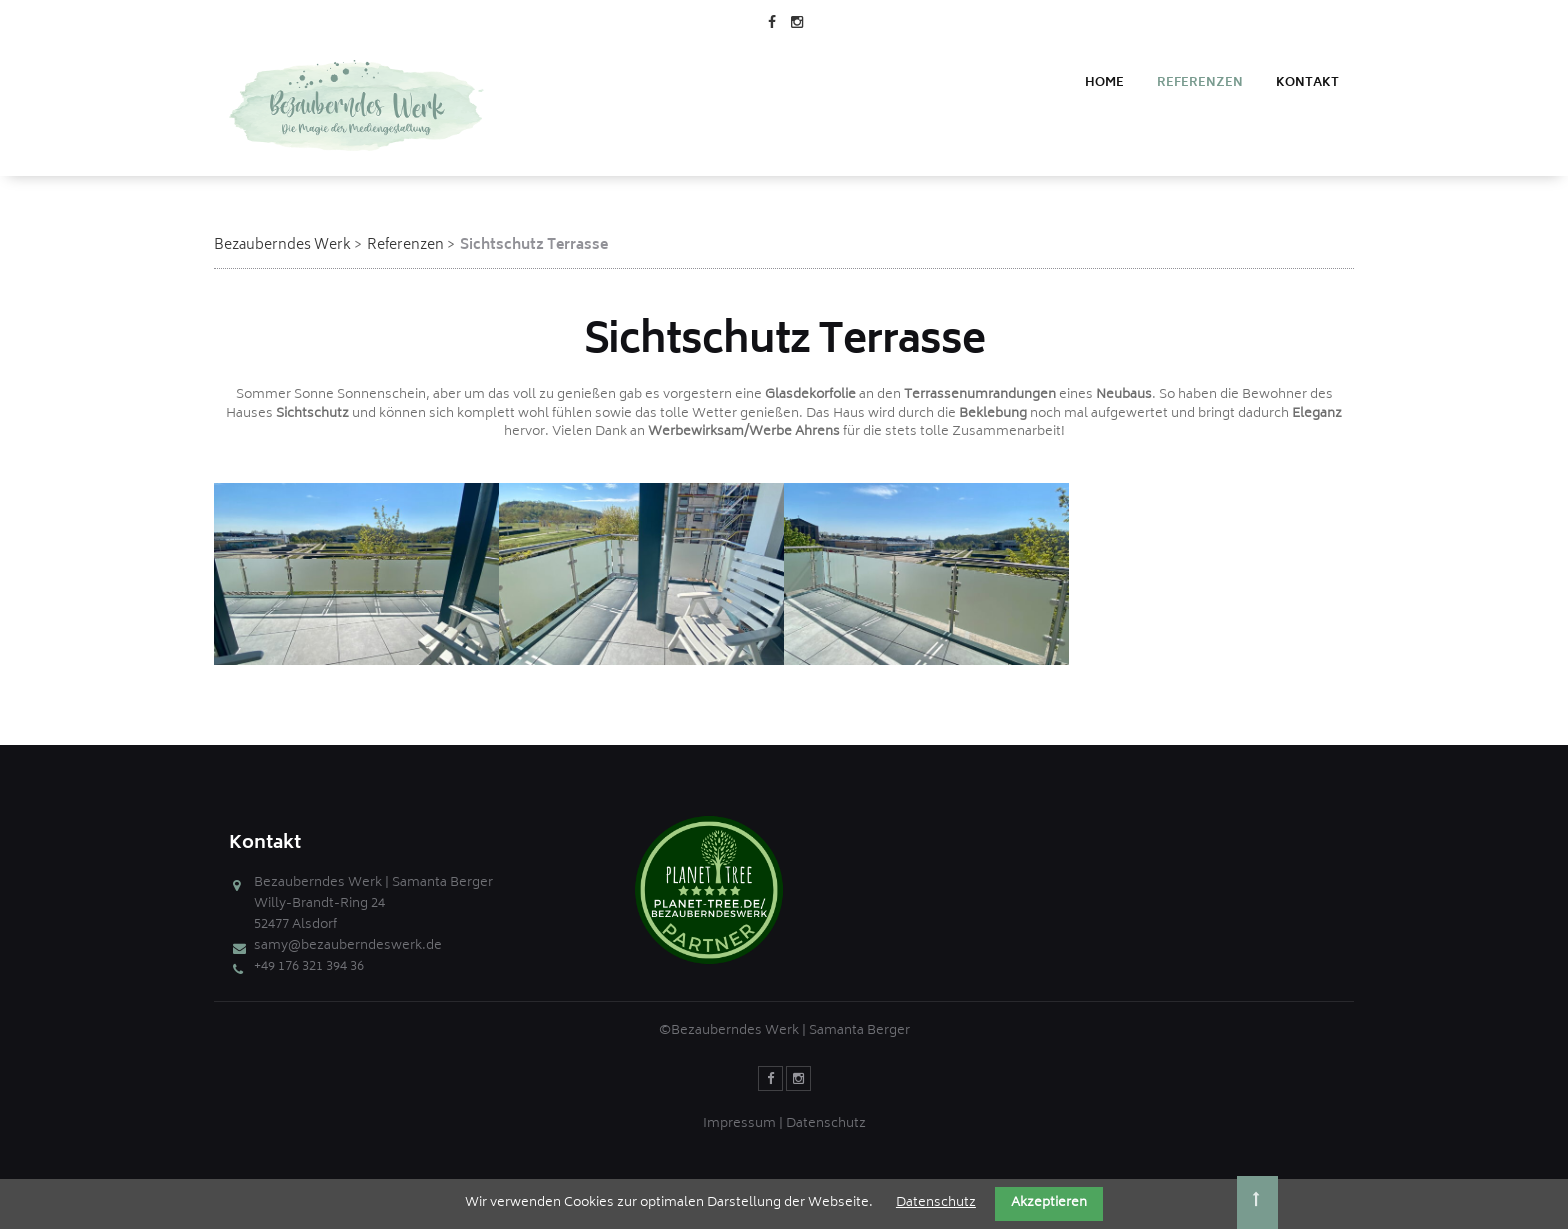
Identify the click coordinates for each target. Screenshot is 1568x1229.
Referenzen (405, 245)
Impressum (739, 1124)
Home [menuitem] (1104, 83)
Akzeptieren (1049, 1203)
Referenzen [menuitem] (1200, 83)
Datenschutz (826, 1124)
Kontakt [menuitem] (1307, 83)
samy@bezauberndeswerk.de (348, 946)
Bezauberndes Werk (282, 245)
